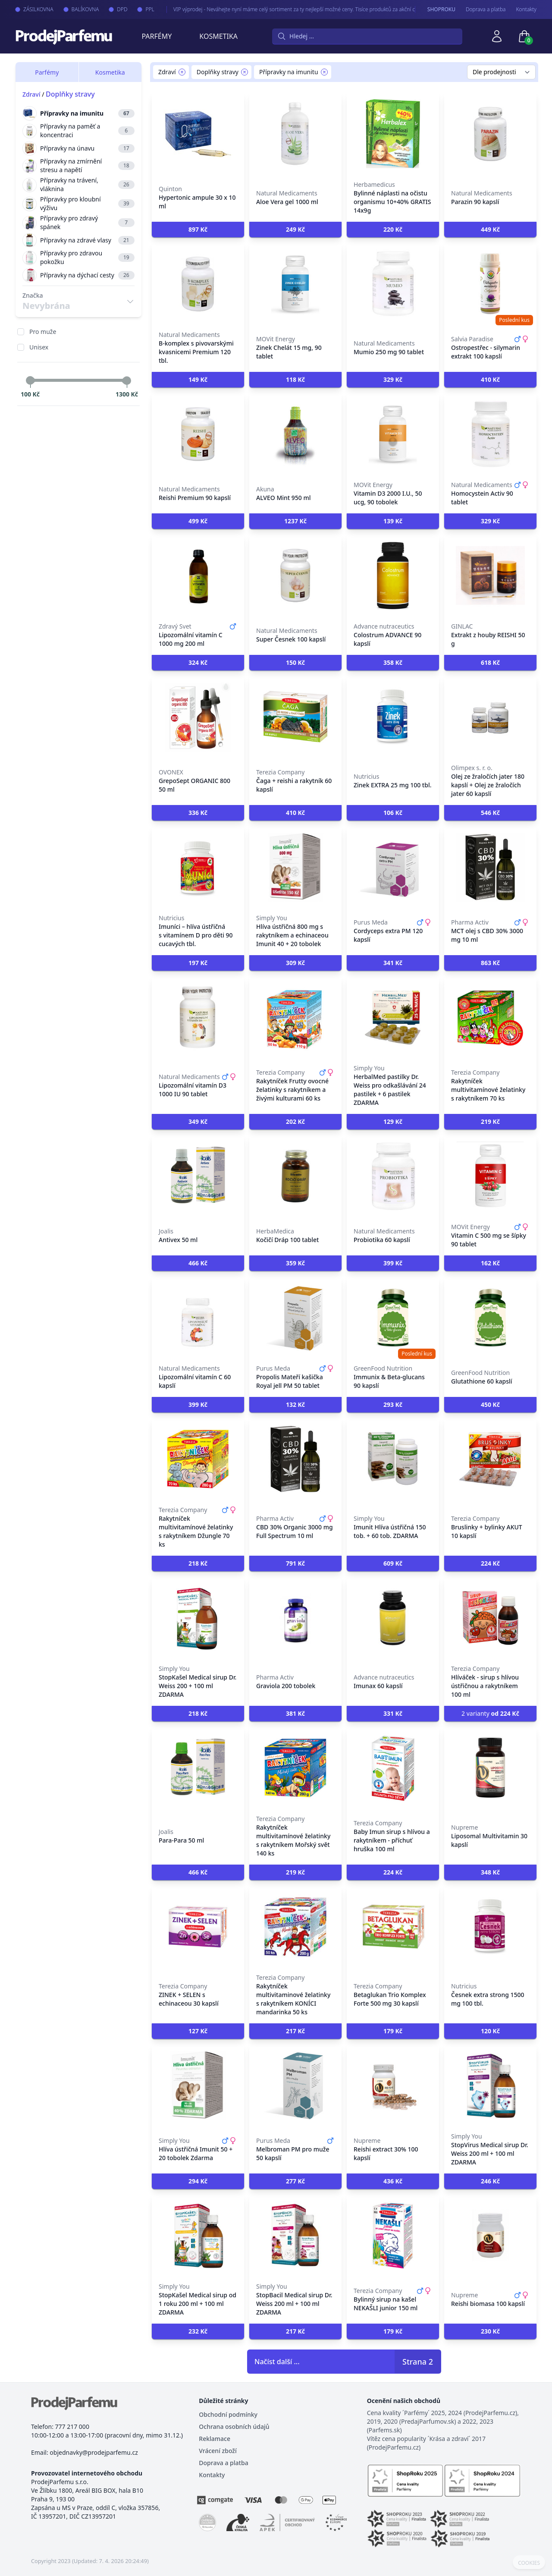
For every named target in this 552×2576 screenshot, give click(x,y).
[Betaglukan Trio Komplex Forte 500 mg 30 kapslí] (393, 1926)
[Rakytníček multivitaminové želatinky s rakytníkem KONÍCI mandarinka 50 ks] (295, 1926)
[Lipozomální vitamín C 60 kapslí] (198, 1317)
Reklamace (214, 2438)
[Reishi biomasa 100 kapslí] (490, 2235)
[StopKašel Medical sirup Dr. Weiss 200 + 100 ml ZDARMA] (198, 1617)
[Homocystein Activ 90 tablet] (490, 434)
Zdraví (31, 94)
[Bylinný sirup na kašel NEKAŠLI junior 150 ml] (393, 2235)
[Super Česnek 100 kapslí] (295, 575)
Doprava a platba (486, 9)
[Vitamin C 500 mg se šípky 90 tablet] (490, 1176)
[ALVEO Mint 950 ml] (295, 434)
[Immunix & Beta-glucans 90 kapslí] (393, 1317)
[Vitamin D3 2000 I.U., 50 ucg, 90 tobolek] (393, 434)
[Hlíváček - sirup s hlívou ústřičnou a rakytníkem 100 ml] (490, 1617)
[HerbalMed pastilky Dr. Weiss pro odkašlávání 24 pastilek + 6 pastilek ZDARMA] (393, 1017)
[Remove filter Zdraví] (182, 72)
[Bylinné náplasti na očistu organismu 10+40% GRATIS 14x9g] (393, 133)
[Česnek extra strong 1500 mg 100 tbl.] (490, 1926)
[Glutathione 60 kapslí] (490, 1317)
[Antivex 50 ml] (198, 1176)
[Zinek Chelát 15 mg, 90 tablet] (295, 283)
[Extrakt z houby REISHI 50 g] (490, 575)
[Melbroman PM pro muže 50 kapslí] (295, 2085)
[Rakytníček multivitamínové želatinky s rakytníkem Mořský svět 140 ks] (295, 1767)
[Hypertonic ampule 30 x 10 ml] (198, 133)
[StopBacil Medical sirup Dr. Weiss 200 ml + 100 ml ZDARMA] (295, 2235)
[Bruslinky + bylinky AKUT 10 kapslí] (490, 1459)
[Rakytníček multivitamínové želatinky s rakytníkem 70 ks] (490, 1017)
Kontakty (526, 9)
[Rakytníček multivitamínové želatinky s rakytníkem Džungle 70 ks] (198, 1459)
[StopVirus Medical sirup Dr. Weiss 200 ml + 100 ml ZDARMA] (490, 2085)
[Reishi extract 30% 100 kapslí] (393, 2085)
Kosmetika (218, 36)
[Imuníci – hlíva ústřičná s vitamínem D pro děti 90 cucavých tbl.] (198, 867)
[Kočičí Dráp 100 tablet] (295, 1176)
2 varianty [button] (490, 1713)
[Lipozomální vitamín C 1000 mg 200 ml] (198, 575)
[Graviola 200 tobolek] (295, 1617)
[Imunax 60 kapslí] (393, 1617)
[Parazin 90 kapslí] (490, 133)
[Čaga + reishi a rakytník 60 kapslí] (295, 717)
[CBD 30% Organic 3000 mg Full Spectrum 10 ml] (295, 1459)
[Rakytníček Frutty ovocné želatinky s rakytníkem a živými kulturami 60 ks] (295, 1017)
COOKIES (529, 2563)
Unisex (38, 347)
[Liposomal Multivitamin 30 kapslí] (490, 1767)
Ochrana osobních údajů (234, 2426)
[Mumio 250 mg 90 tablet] (393, 283)
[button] (198, 229)
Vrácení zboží (217, 2451)
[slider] (30, 380)
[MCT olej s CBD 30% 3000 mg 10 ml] (490, 867)
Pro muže (42, 331)
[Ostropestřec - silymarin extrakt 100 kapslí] (490, 283)
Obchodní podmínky (228, 2414)
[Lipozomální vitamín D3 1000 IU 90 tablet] (198, 1017)
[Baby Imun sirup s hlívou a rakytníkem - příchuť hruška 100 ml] (393, 1767)
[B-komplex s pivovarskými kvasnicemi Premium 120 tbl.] (198, 283)
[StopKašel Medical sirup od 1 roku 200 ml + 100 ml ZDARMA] (198, 2235)
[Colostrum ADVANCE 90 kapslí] (393, 575)
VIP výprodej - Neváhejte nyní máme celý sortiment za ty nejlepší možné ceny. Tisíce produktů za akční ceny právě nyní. (302, 9)
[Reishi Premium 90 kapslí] (198, 434)
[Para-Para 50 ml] (198, 1767)
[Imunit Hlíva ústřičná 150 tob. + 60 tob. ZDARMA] (393, 1459)
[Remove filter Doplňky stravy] (244, 72)
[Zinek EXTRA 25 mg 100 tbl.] (393, 717)
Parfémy (156, 36)
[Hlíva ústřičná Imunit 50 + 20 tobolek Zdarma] (198, 2085)
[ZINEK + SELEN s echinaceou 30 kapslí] (198, 1926)
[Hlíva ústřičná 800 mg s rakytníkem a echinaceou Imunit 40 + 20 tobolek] (295, 867)
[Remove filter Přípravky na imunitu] (324, 72)
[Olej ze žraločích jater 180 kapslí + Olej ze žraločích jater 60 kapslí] (490, 717)
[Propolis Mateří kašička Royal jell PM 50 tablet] (295, 1317)
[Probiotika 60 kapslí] (393, 1176)
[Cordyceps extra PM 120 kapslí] (393, 867)
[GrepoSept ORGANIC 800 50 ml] (198, 717)
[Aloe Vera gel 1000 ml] (295, 133)
